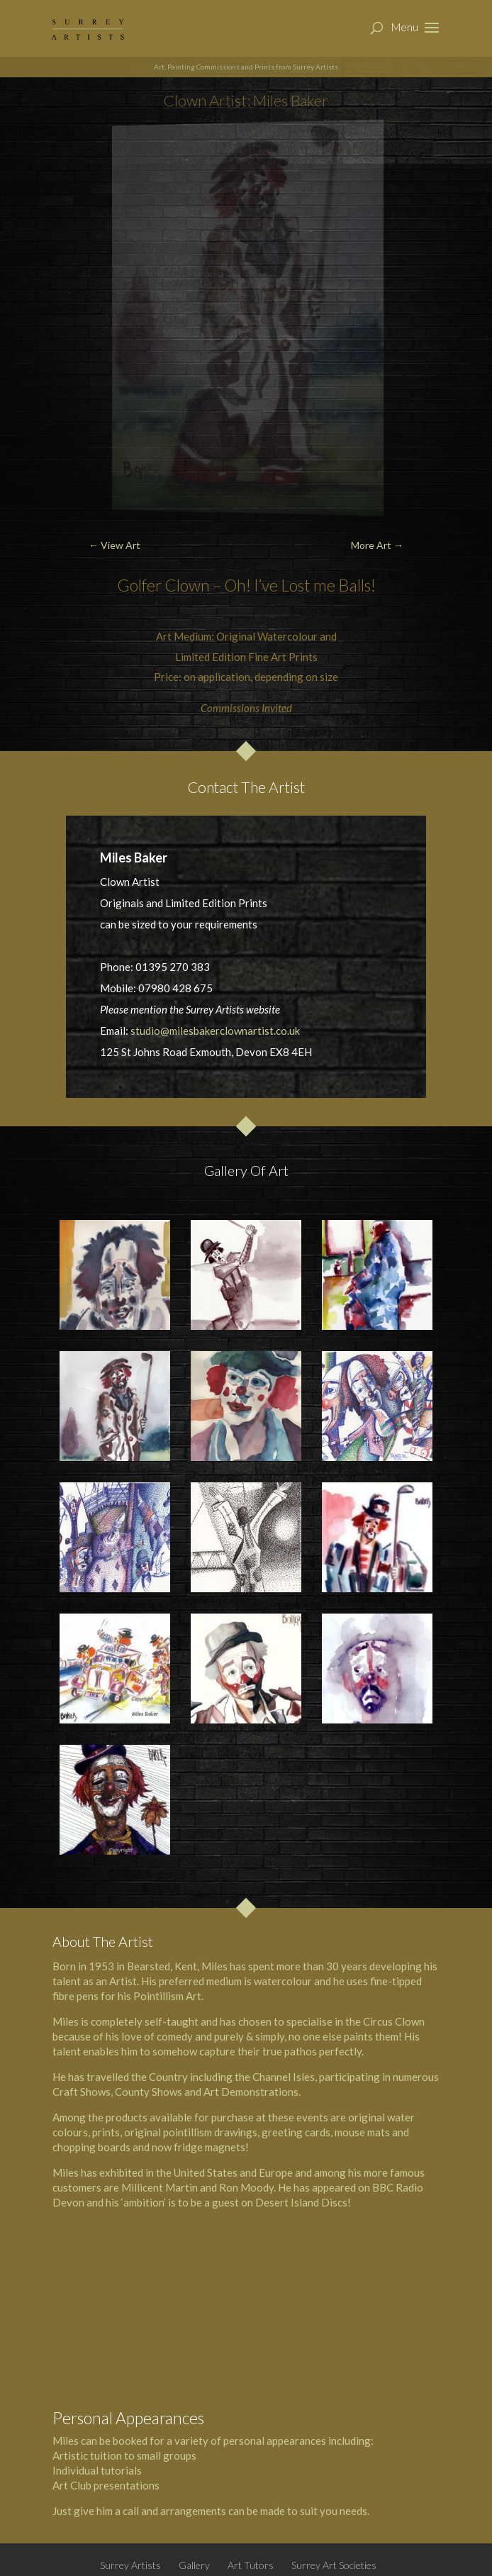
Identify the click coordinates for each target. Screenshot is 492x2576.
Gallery (194, 2565)
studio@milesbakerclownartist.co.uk (215, 1030)
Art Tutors (251, 2565)
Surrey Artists (130, 2565)
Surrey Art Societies (333, 2565)
